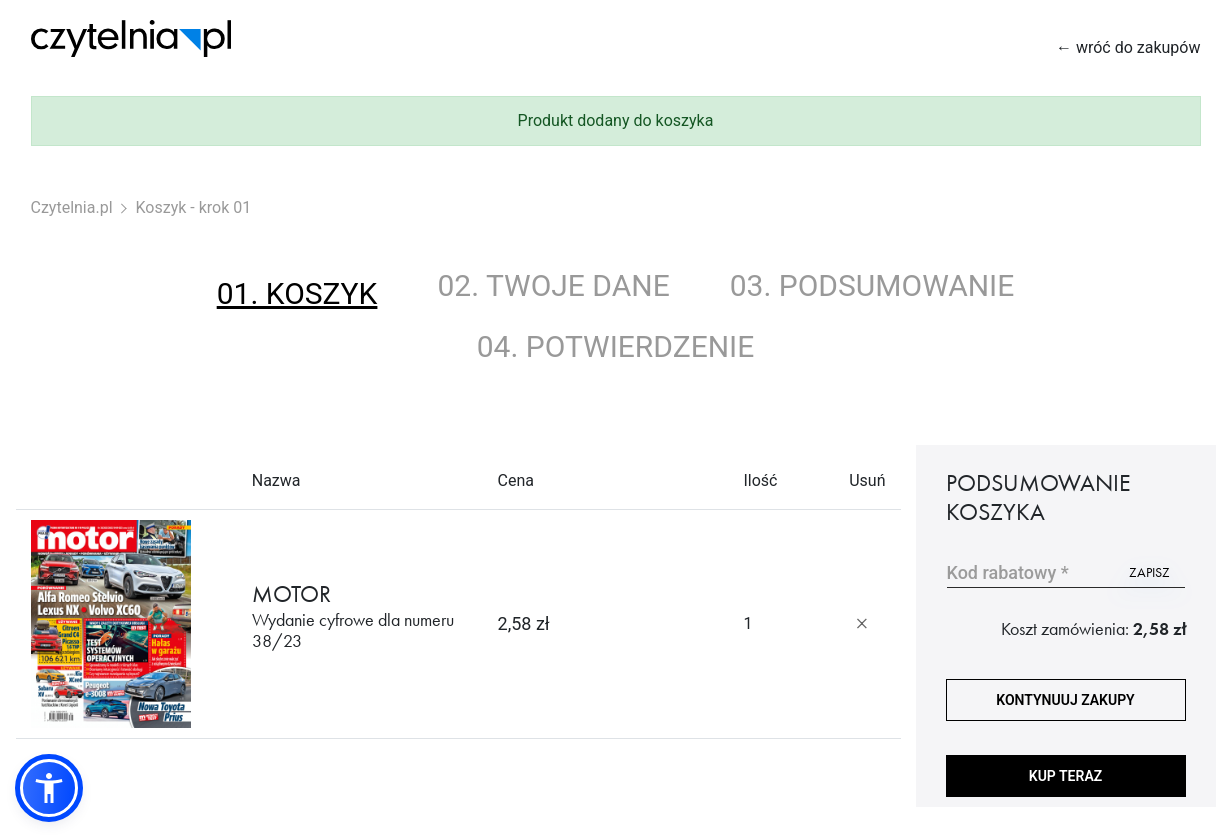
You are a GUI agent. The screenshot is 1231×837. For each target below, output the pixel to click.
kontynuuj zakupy (1065, 700)
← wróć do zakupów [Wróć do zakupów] (1128, 47)
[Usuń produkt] (862, 624)
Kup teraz (1065, 776)
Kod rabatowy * (1008, 572)
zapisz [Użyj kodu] (1149, 572)
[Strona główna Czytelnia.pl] (131, 38)
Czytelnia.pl (72, 207)
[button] (49, 788)
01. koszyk (297, 293)
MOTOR (360, 616)
